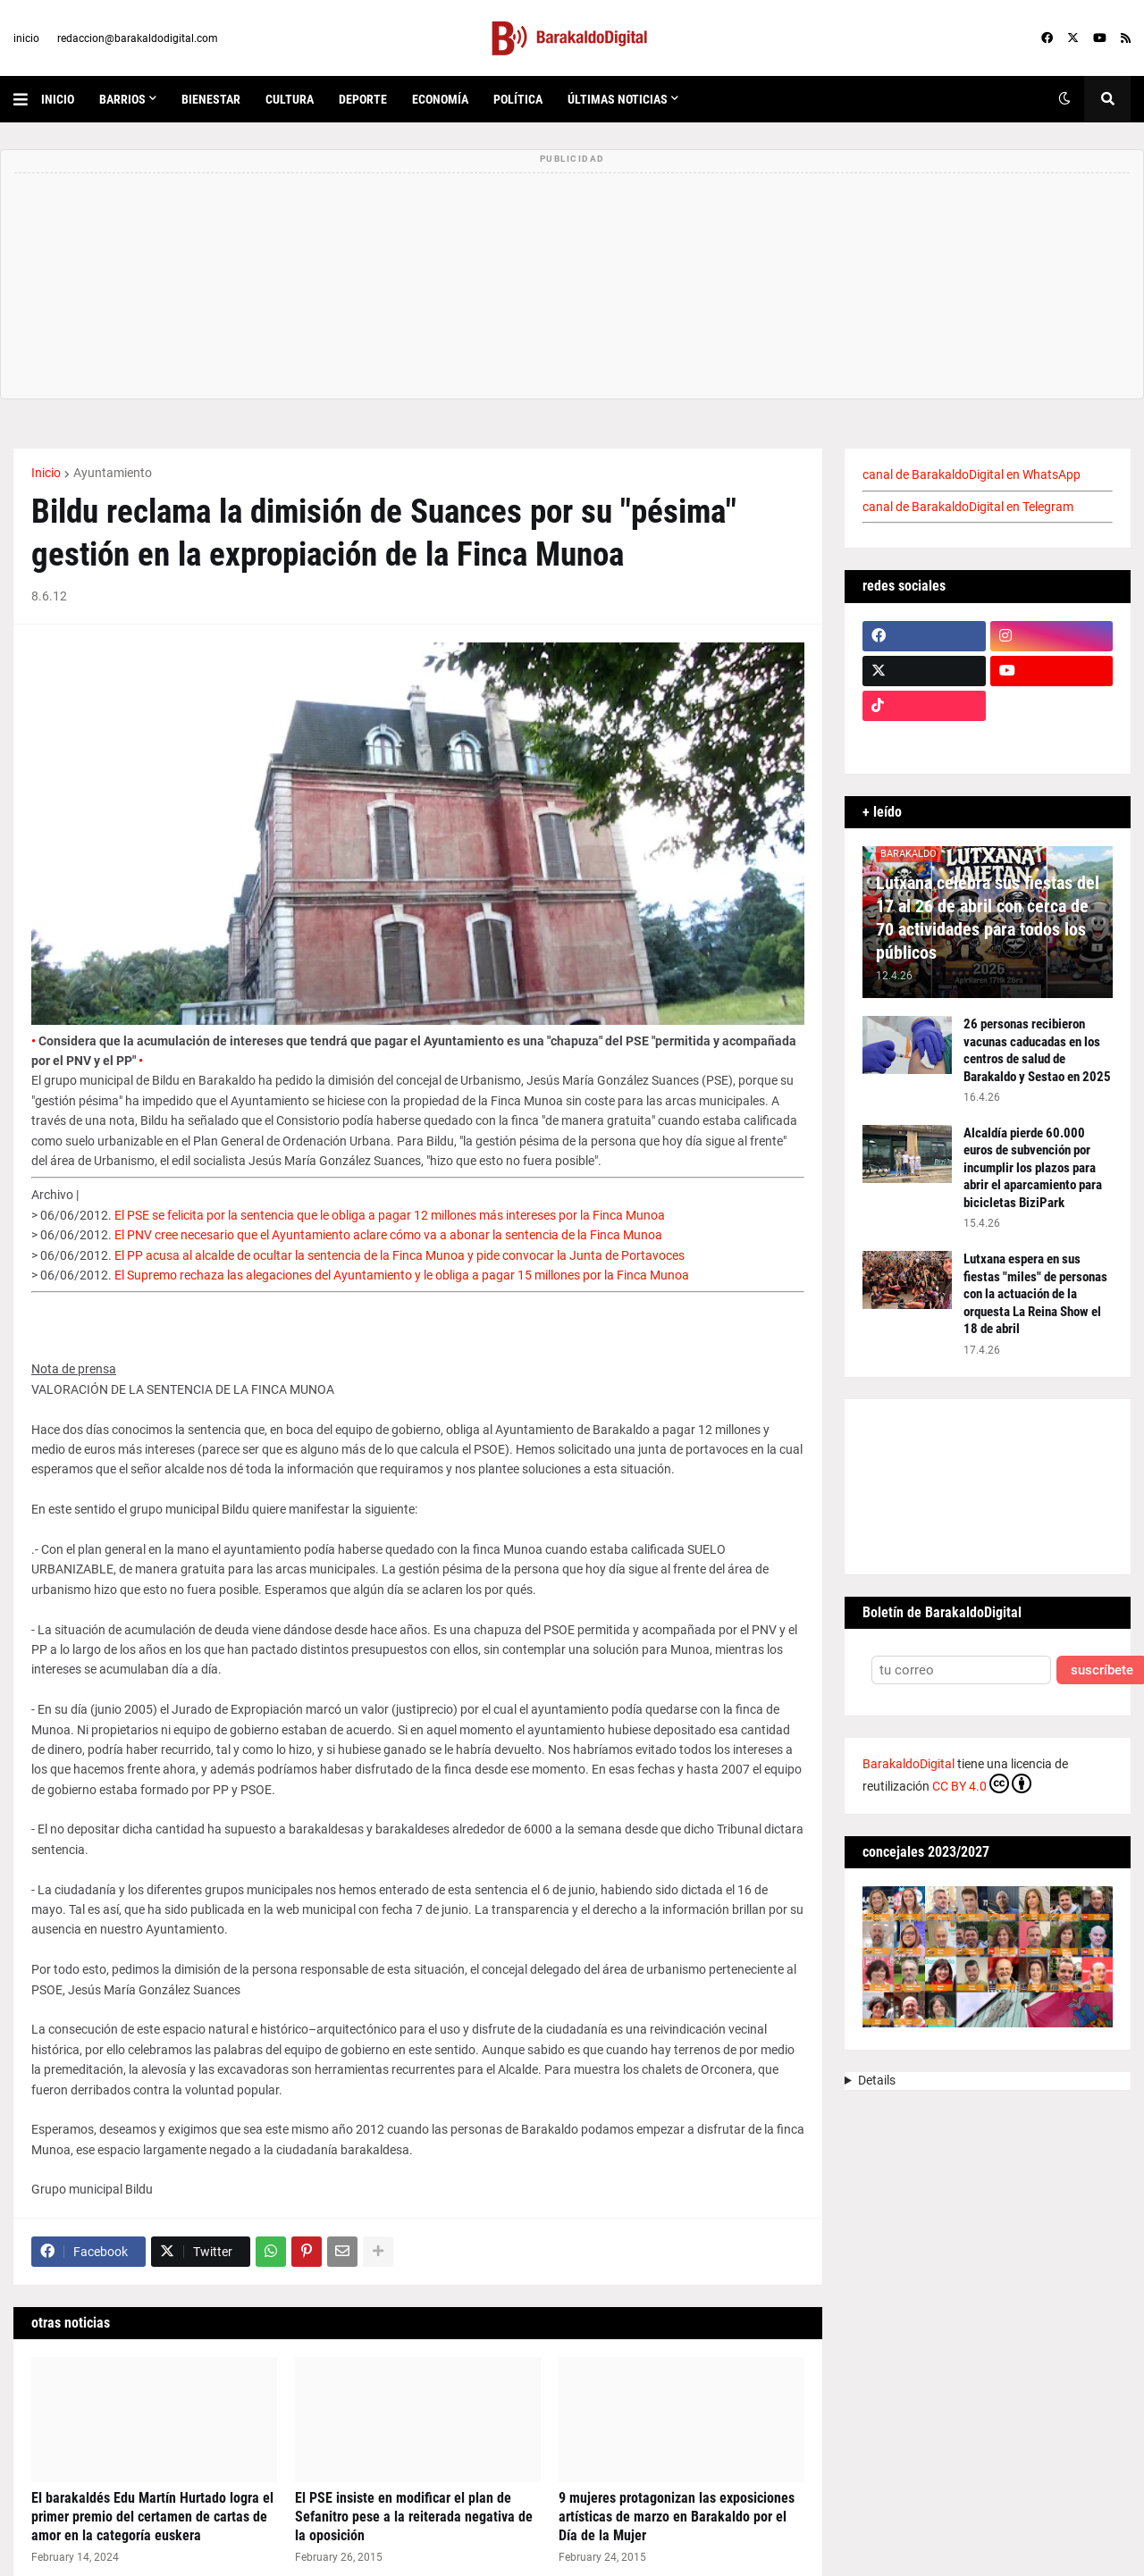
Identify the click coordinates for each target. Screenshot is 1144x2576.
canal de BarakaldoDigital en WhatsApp (971, 474)
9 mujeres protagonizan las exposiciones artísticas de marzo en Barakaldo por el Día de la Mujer (677, 2516)
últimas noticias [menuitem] (618, 99)
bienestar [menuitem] (210, 99)
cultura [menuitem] (289, 99)
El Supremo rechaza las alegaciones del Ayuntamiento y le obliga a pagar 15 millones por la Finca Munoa (401, 1275)
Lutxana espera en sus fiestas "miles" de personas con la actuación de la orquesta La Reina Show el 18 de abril (1035, 1294)
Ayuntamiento (112, 472)
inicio (26, 38)
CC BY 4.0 (981, 1783)
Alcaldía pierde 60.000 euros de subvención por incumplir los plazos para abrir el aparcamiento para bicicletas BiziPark (1032, 1168)
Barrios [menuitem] (122, 99)
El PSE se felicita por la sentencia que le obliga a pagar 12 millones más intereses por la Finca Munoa (389, 1215)
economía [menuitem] (440, 99)
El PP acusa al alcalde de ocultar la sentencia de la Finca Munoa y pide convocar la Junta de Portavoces (399, 1255)
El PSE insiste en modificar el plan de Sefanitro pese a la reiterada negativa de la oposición (414, 2516)
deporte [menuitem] (363, 99)
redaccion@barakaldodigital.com (137, 38)
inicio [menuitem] (57, 99)
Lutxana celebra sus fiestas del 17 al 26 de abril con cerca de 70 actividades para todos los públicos (987, 917)
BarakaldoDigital (908, 1764)
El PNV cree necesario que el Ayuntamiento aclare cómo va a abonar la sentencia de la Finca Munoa (388, 1235)
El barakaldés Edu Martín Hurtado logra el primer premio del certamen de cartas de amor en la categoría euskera (152, 2516)
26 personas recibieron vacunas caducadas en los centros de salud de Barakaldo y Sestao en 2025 (1037, 1050)
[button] (27, 99)
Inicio (46, 472)
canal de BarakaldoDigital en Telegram (967, 506)
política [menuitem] (518, 99)
